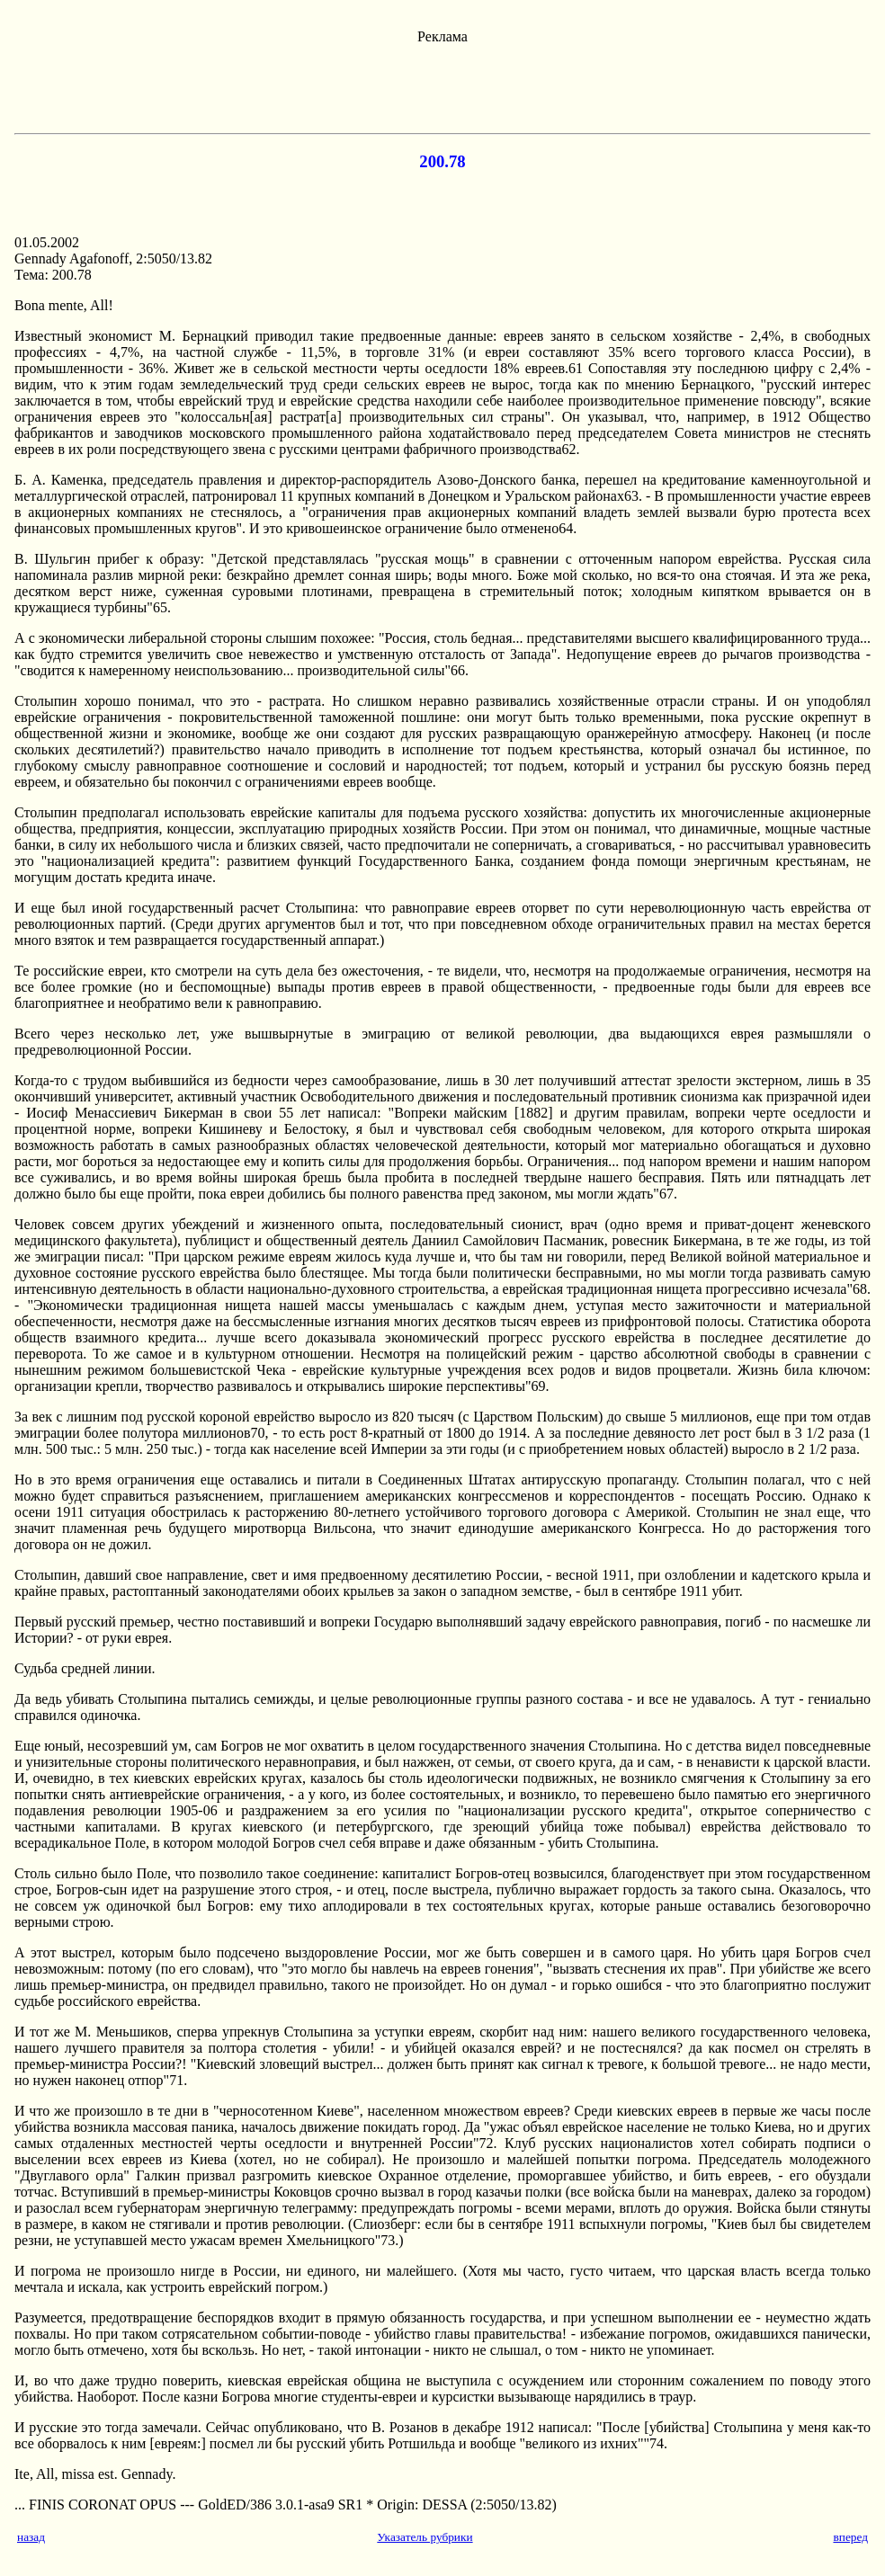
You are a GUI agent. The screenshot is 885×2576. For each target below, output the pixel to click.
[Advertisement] (442, 85)
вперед (850, 2537)
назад (31, 2537)
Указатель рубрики (424, 2537)
